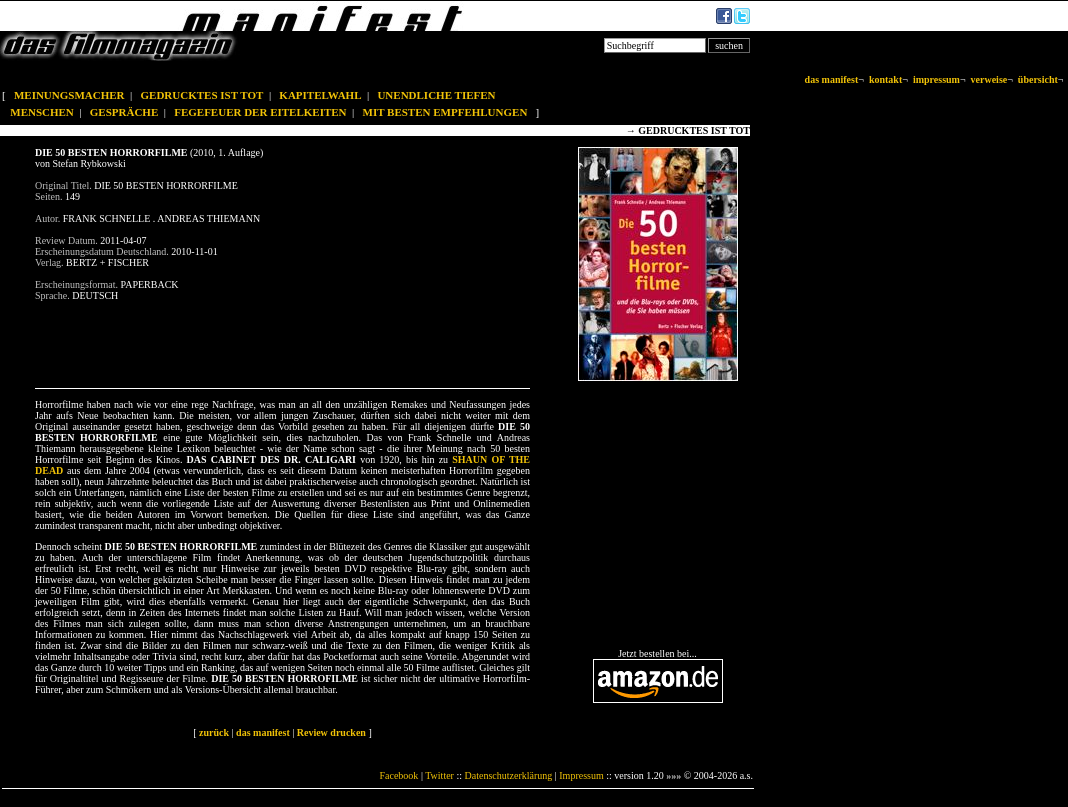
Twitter (439, 775)
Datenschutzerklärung (509, 775)
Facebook (398, 775)
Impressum (581, 775)
